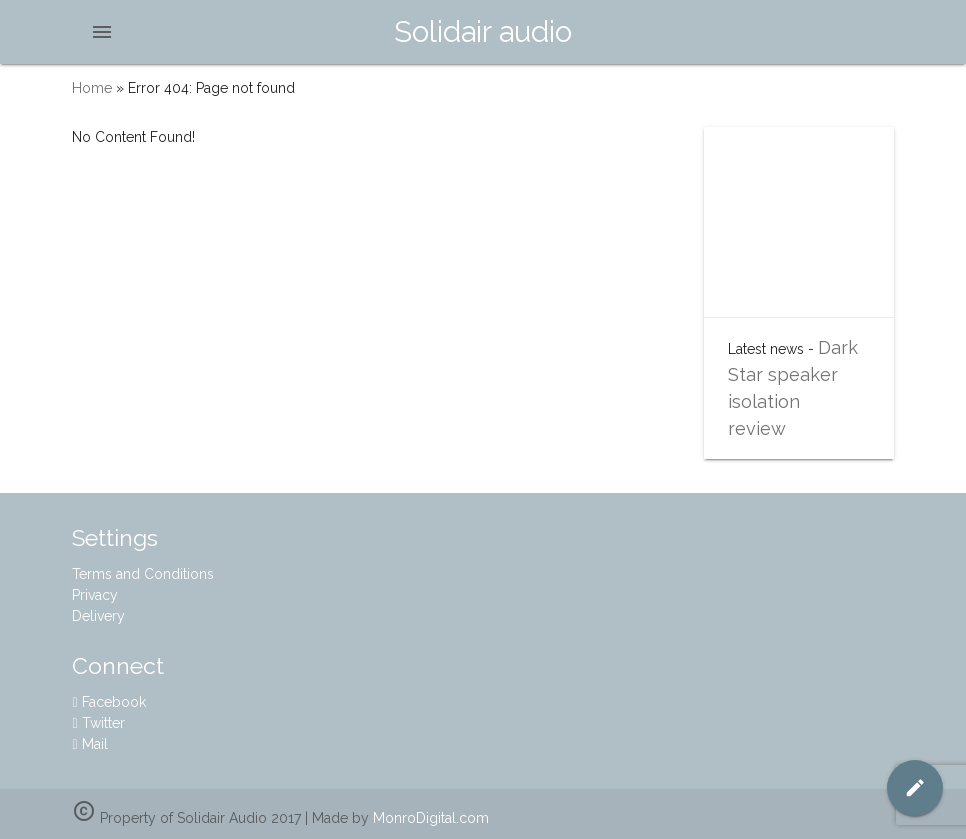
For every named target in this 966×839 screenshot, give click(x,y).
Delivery (98, 616)
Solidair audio (483, 31)
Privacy (95, 595)
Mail (89, 744)
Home (92, 88)
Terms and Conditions (143, 574)
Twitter (98, 723)
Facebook (108, 702)
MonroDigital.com (431, 818)
